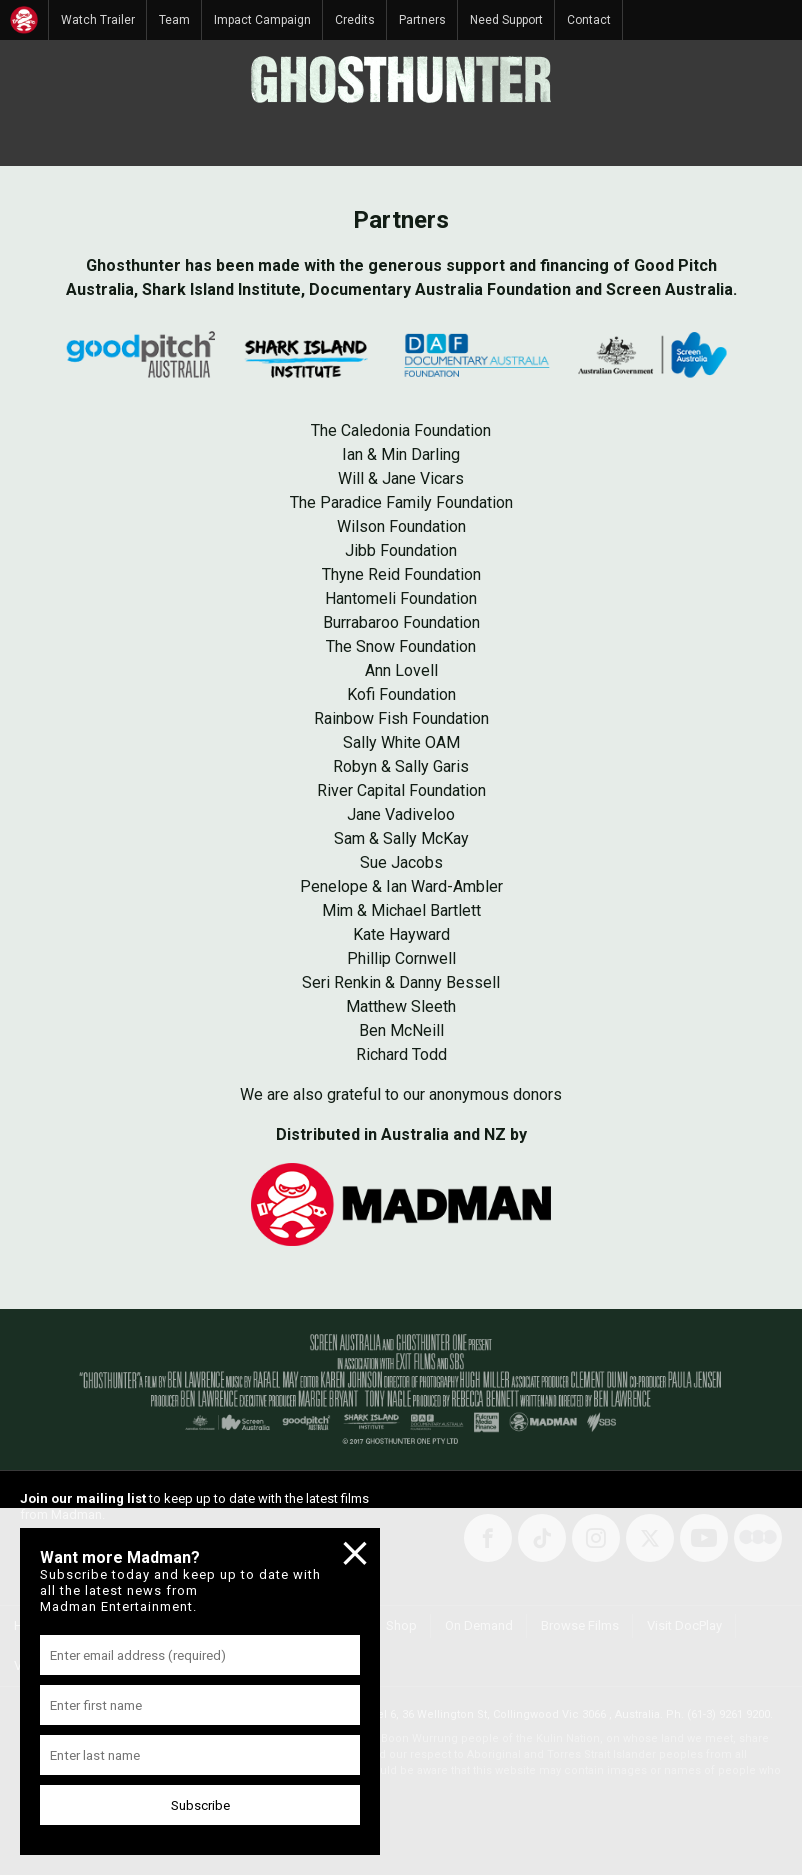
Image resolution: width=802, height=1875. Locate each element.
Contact (589, 20)
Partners (422, 20)
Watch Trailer (98, 20)
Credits (355, 20)
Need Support (506, 20)
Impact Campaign (262, 20)
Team (174, 20)
